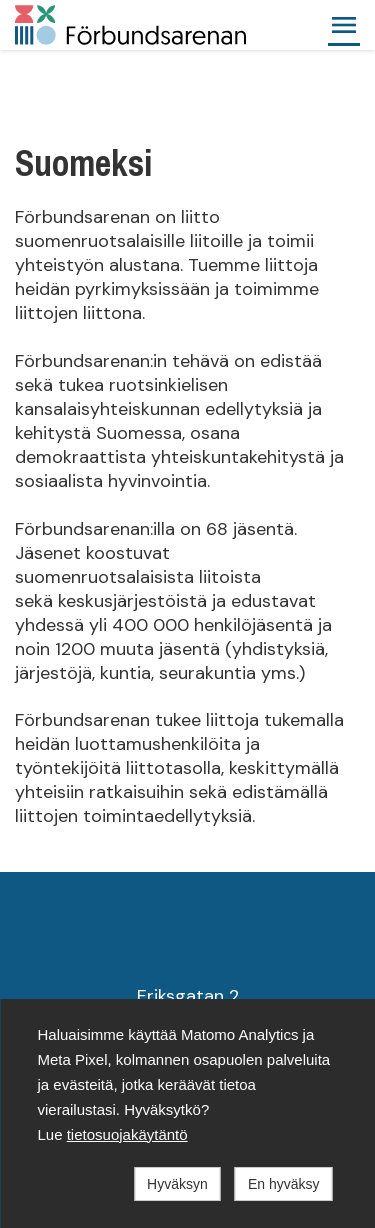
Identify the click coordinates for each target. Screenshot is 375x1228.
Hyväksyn (177, 1184)
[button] (344, 25)
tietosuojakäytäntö (127, 1134)
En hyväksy (284, 1184)
